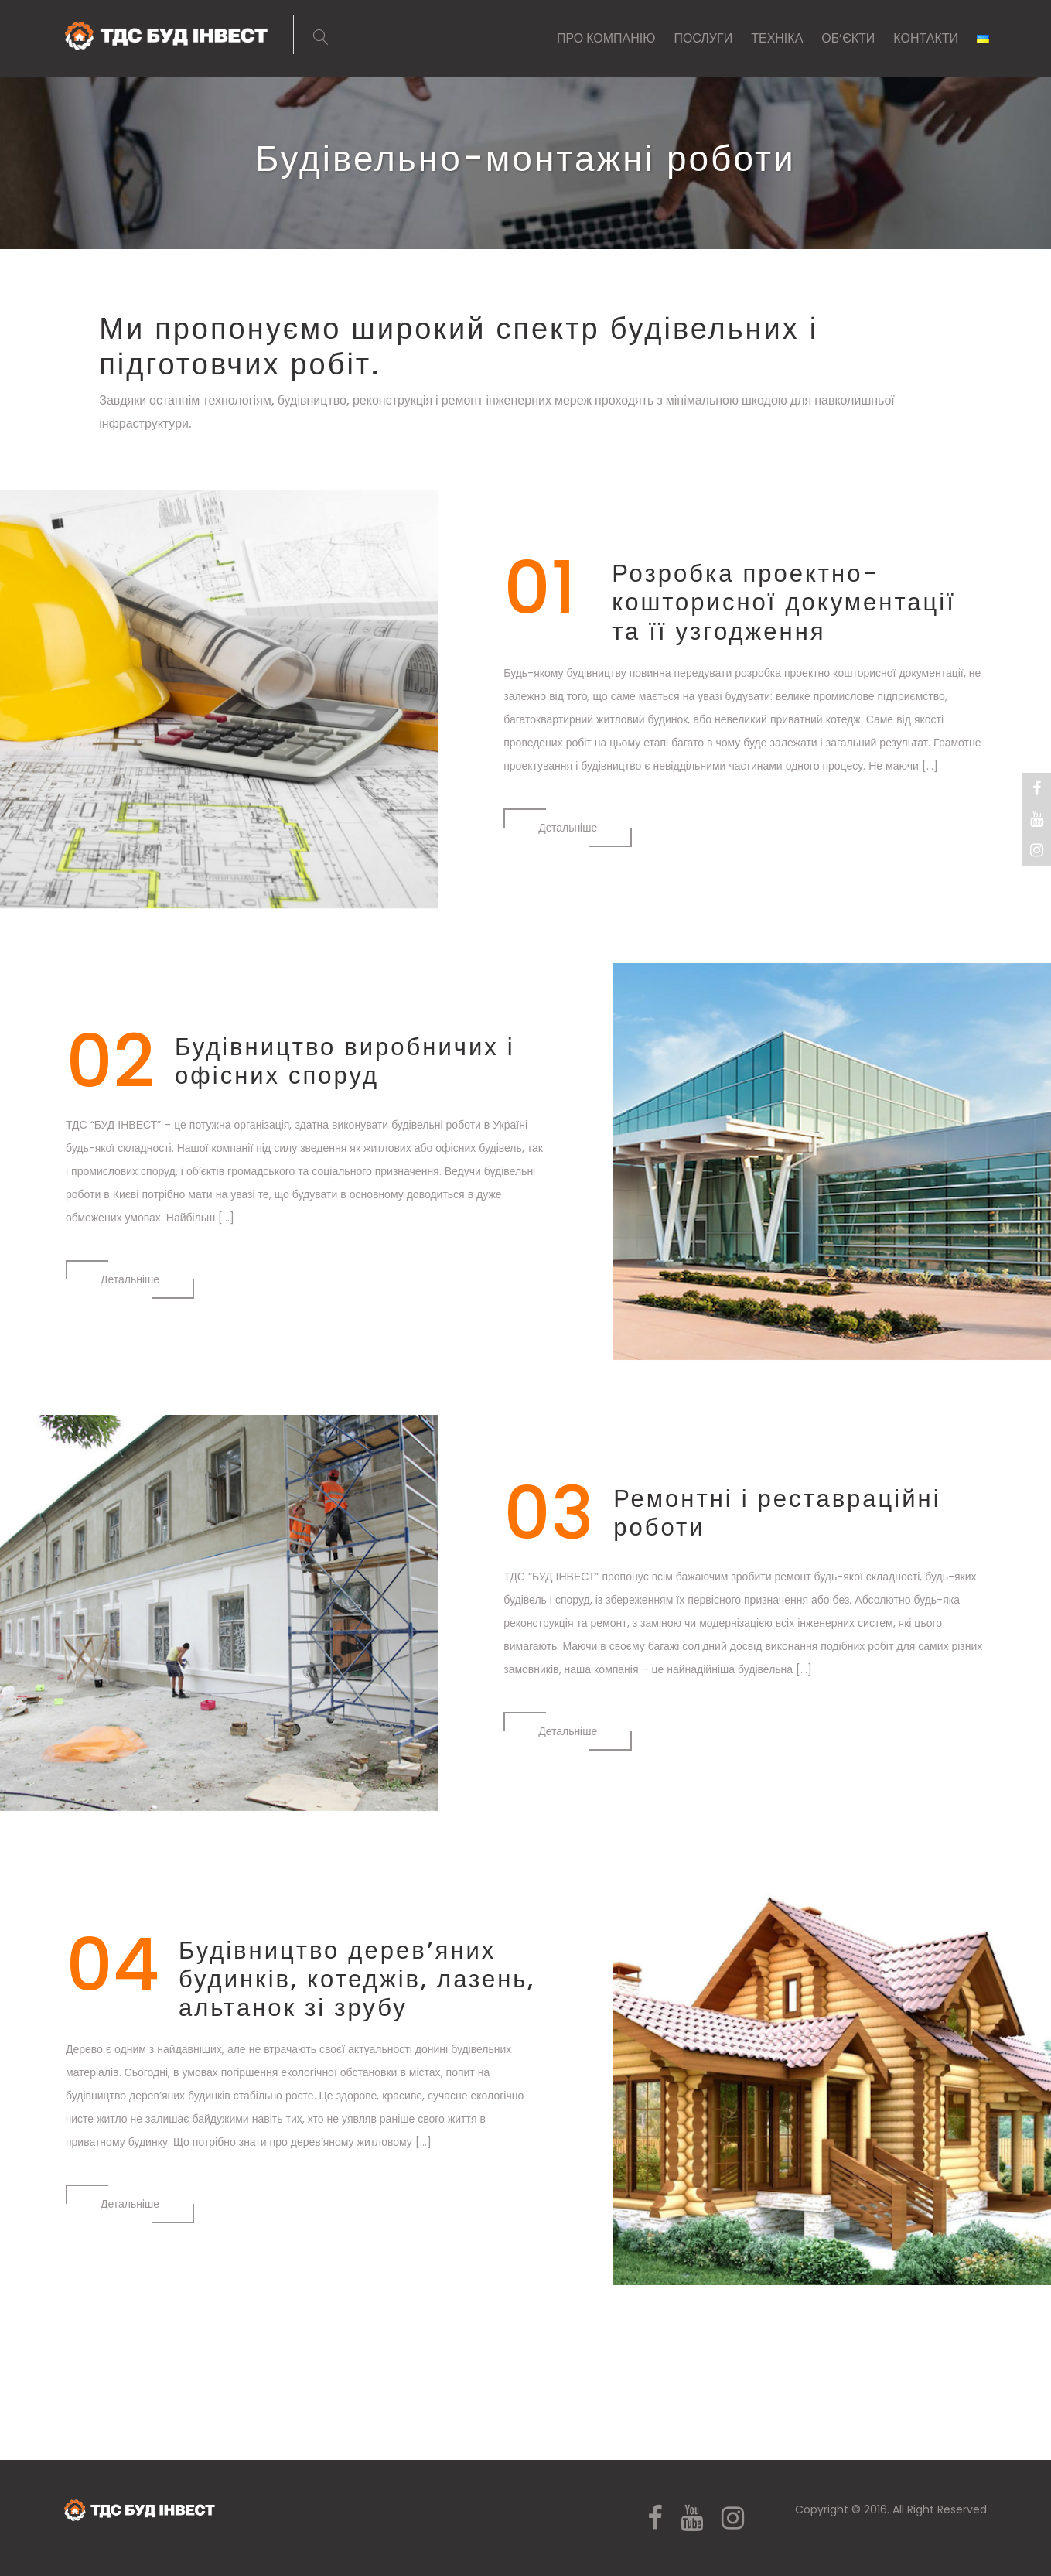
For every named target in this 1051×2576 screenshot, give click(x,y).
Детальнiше (567, 827)
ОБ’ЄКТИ (848, 38)
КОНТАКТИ (925, 38)
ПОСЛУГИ (703, 38)
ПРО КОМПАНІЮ (606, 38)
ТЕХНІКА (777, 38)
